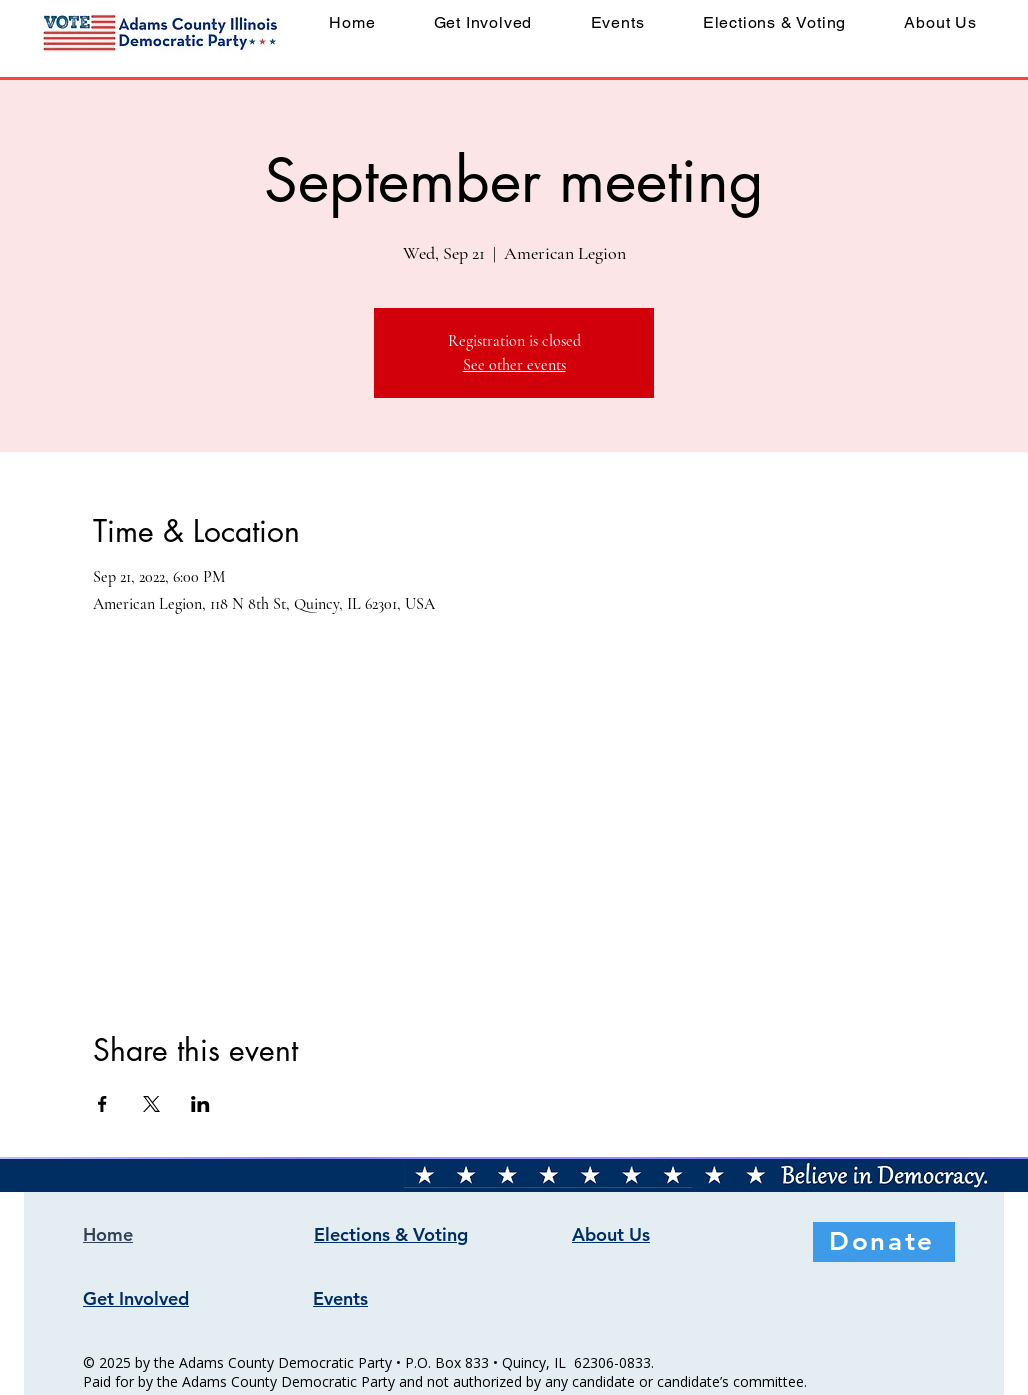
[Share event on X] (151, 1104)
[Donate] (884, 1242)
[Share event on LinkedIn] (200, 1104)
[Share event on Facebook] (102, 1104)
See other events (514, 365)
